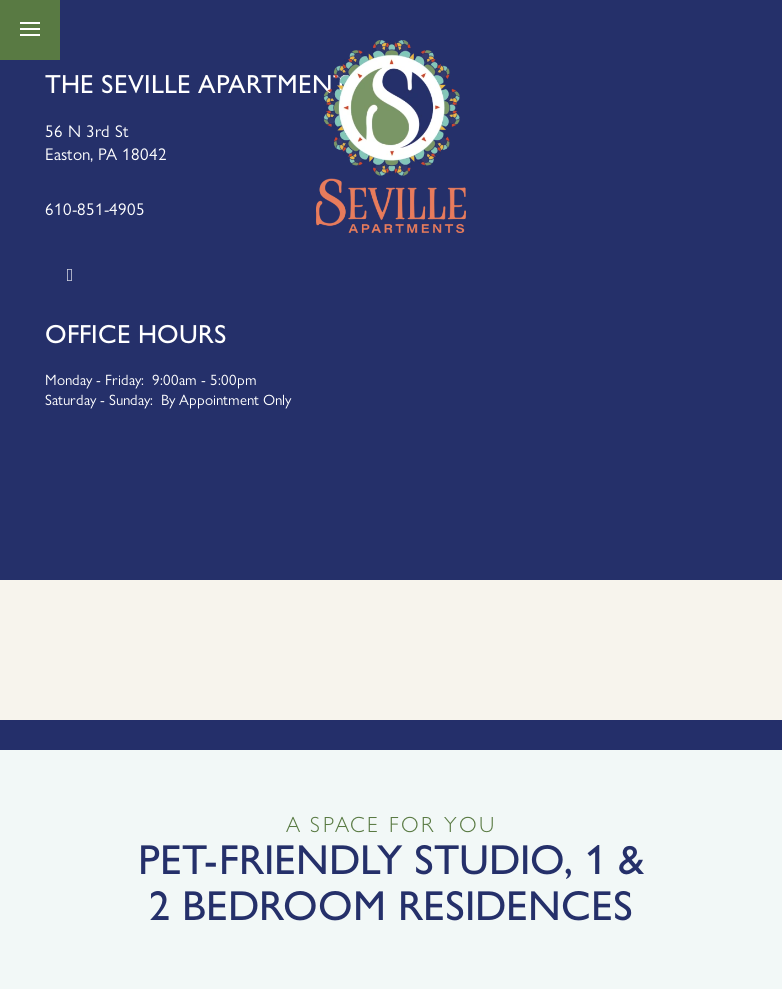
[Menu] (30, 30)
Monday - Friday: (94, 378)
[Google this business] (70, 275)
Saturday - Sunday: (99, 398)
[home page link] (391, 136)
